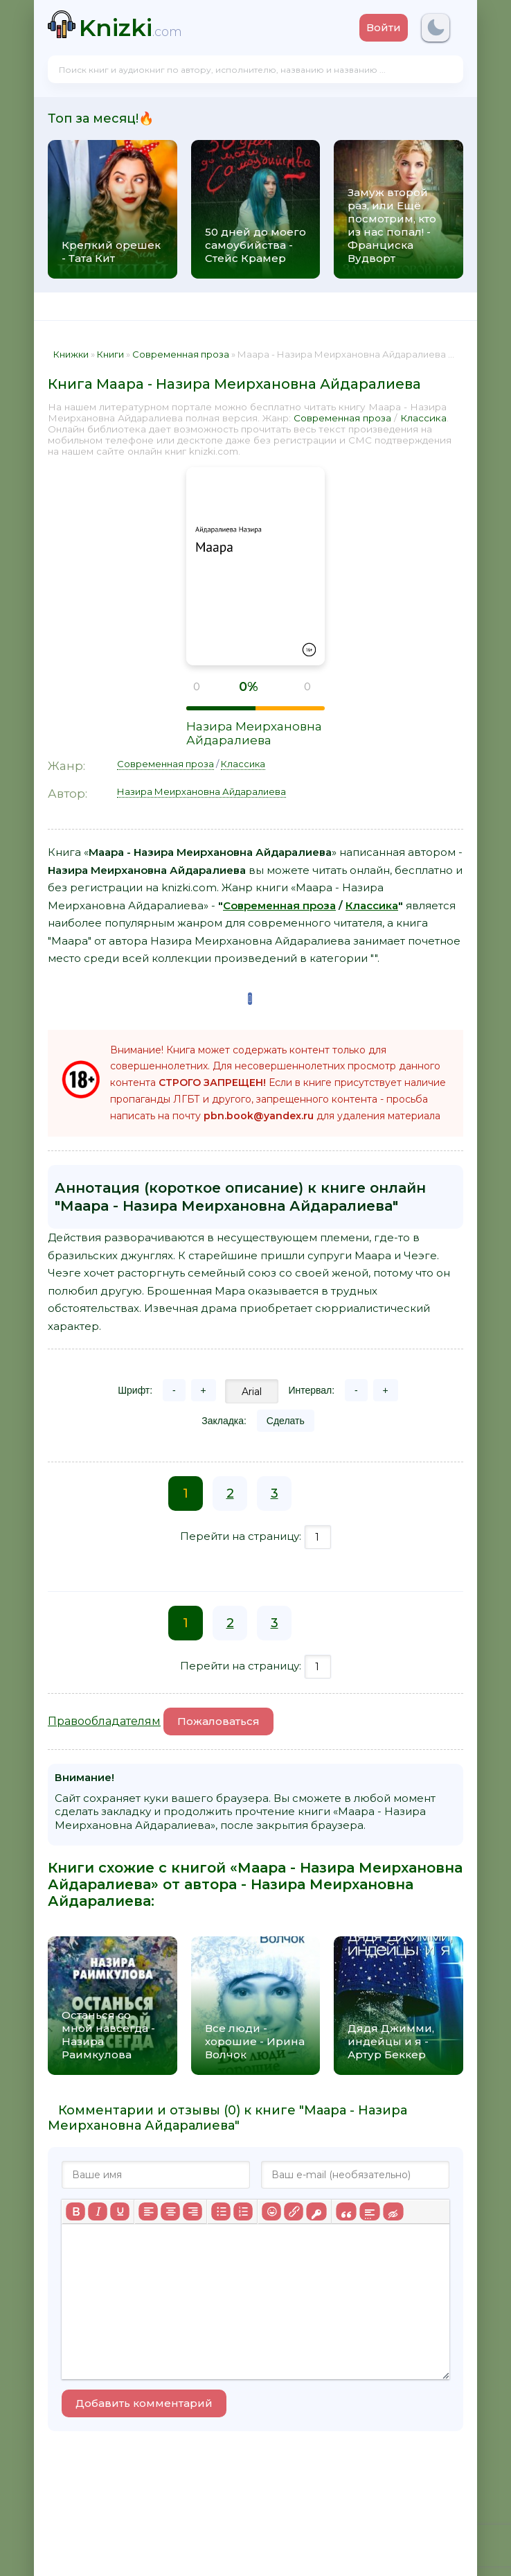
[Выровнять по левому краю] (148, 2211)
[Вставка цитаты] (346, 2211)
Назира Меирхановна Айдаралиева (254, 733)
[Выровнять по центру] (170, 2211)
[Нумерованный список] (243, 2211)
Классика (423, 417)
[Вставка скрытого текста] (393, 2211)
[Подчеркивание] (119, 2211)
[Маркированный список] (221, 2211)
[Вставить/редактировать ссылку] (293, 2211)
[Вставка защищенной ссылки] (316, 2211)
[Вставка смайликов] (271, 2211)
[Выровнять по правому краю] (192, 2211)
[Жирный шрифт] (75, 2211)
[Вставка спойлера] (369, 2211)
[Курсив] (97, 2211)
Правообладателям (104, 1721)
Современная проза (342, 417)
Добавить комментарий (144, 2403)
